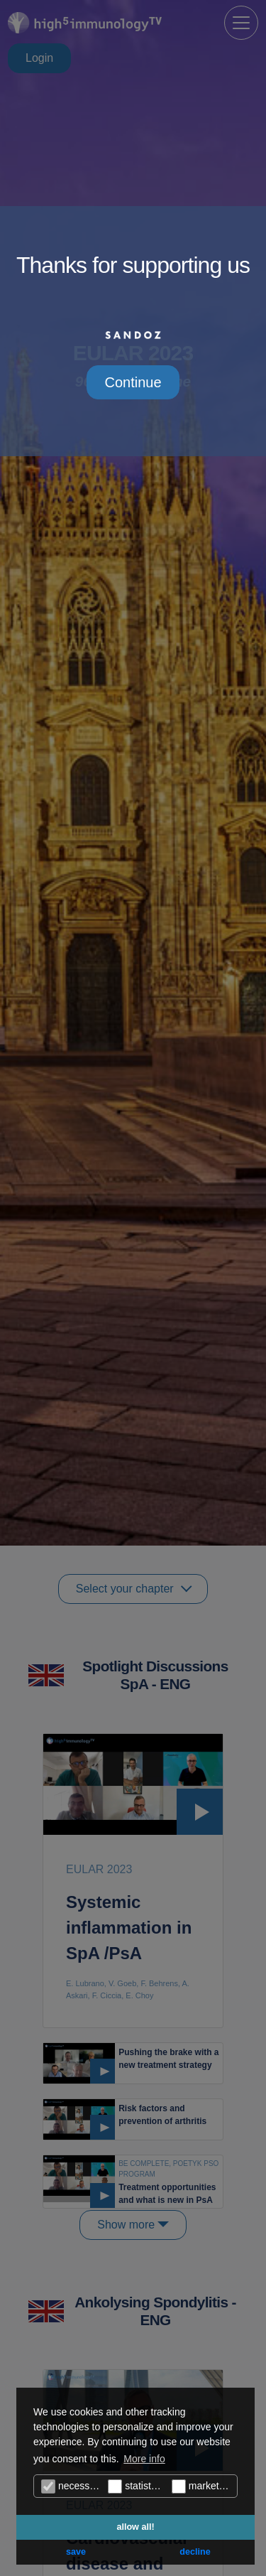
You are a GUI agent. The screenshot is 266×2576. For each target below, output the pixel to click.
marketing (202, 2486)
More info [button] (144, 2458)
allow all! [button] (135, 2527)
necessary (72, 2486)
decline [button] (194, 2552)
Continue (132, 382)
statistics (135, 2486)
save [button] (76, 2552)
